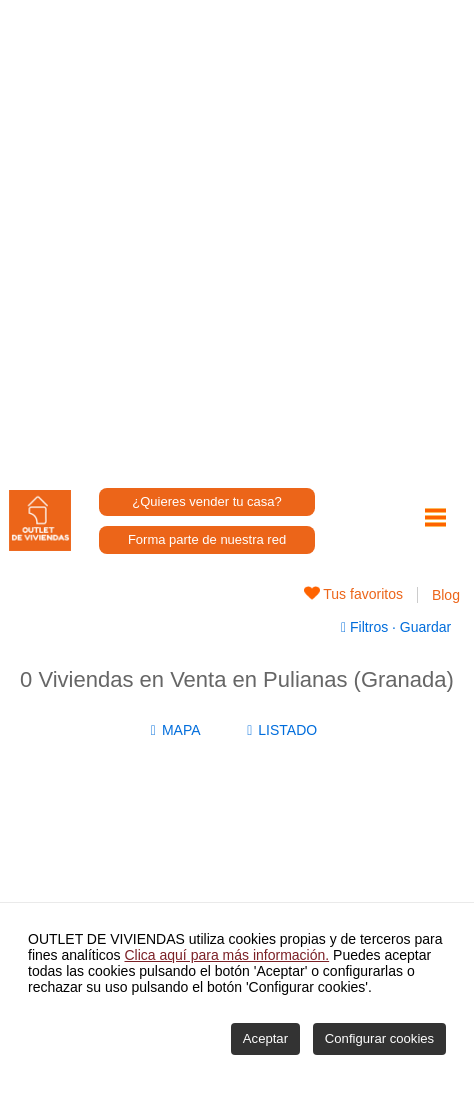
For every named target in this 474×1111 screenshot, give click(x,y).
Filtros (366, 627)
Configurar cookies (379, 1038)
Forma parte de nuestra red (207, 539)
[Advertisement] (237, 237)
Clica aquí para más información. (227, 955)
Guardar (423, 627)
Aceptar (265, 1038)
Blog (446, 595)
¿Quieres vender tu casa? (207, 501)
